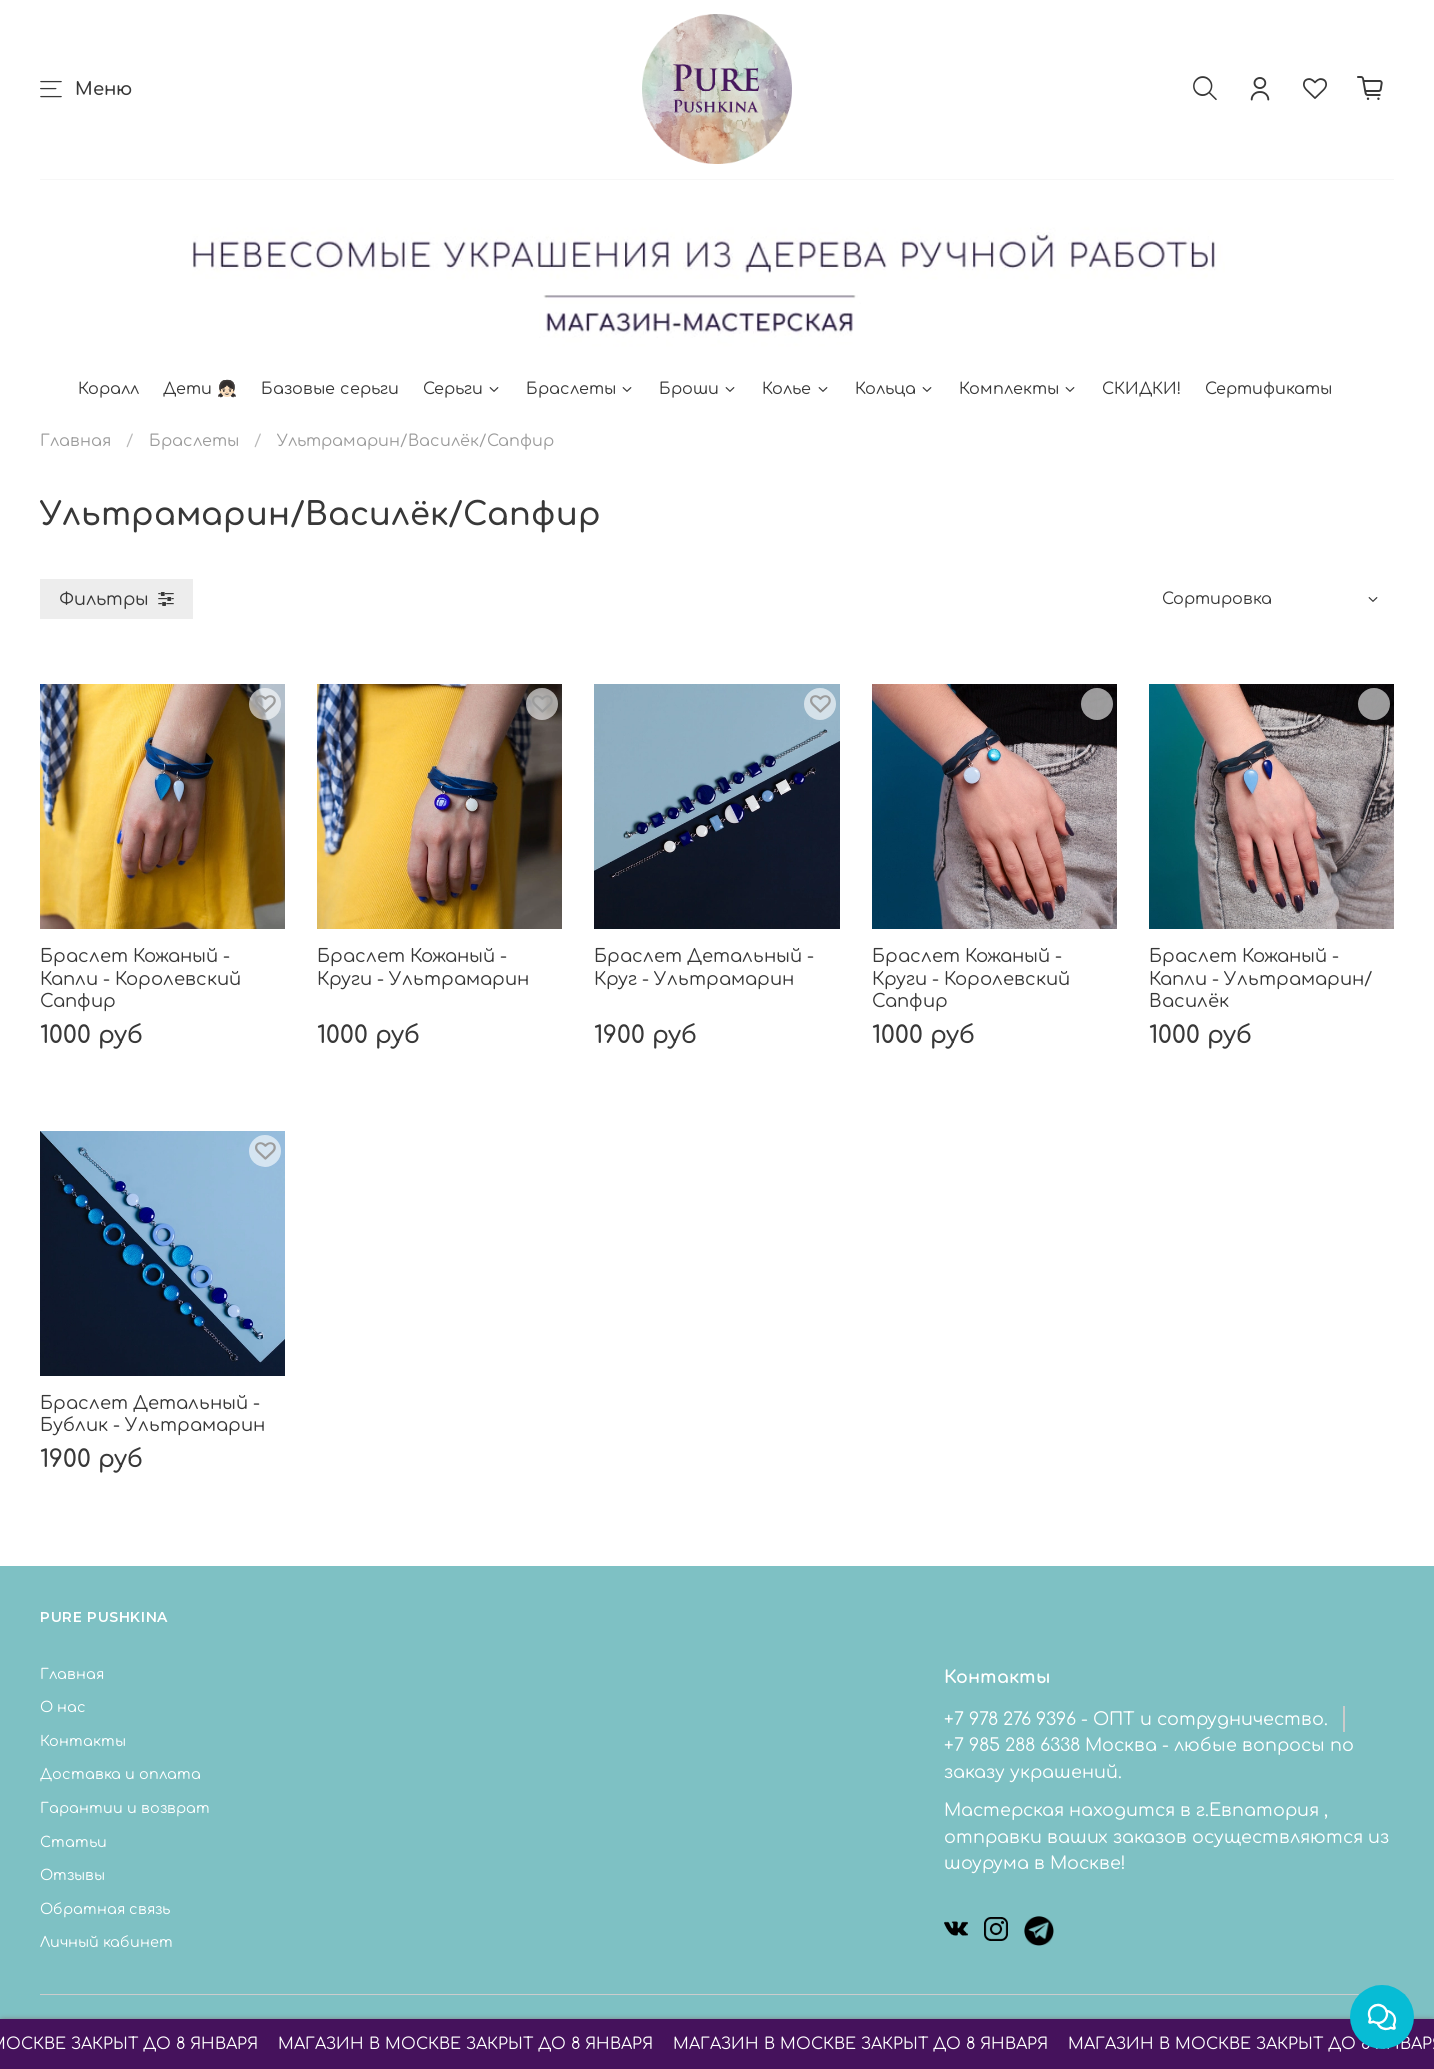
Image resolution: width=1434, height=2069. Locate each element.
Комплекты (1018, 389)
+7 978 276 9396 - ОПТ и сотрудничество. (1136, 1719)
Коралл (108, 389)
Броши (698, 389)
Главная (75, 441)
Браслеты (580, 389)
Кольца (895, 389)
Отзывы (72, 1875)
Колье (796, 389)
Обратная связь (105, 1909)
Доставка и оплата (120, 1774)
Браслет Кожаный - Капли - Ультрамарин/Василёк (1260, 978)
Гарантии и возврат (125, 1808)
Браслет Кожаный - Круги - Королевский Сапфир (971, 978)
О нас (63, 1707)
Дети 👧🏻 (200, 389)
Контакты (83, 1741)
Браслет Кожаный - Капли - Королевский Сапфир (140, 978)
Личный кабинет (106, 1942)
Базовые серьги (330, 389)
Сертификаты (1268, 389)
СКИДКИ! (1141, 389)
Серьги (462, 389)
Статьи (73, 1842)
